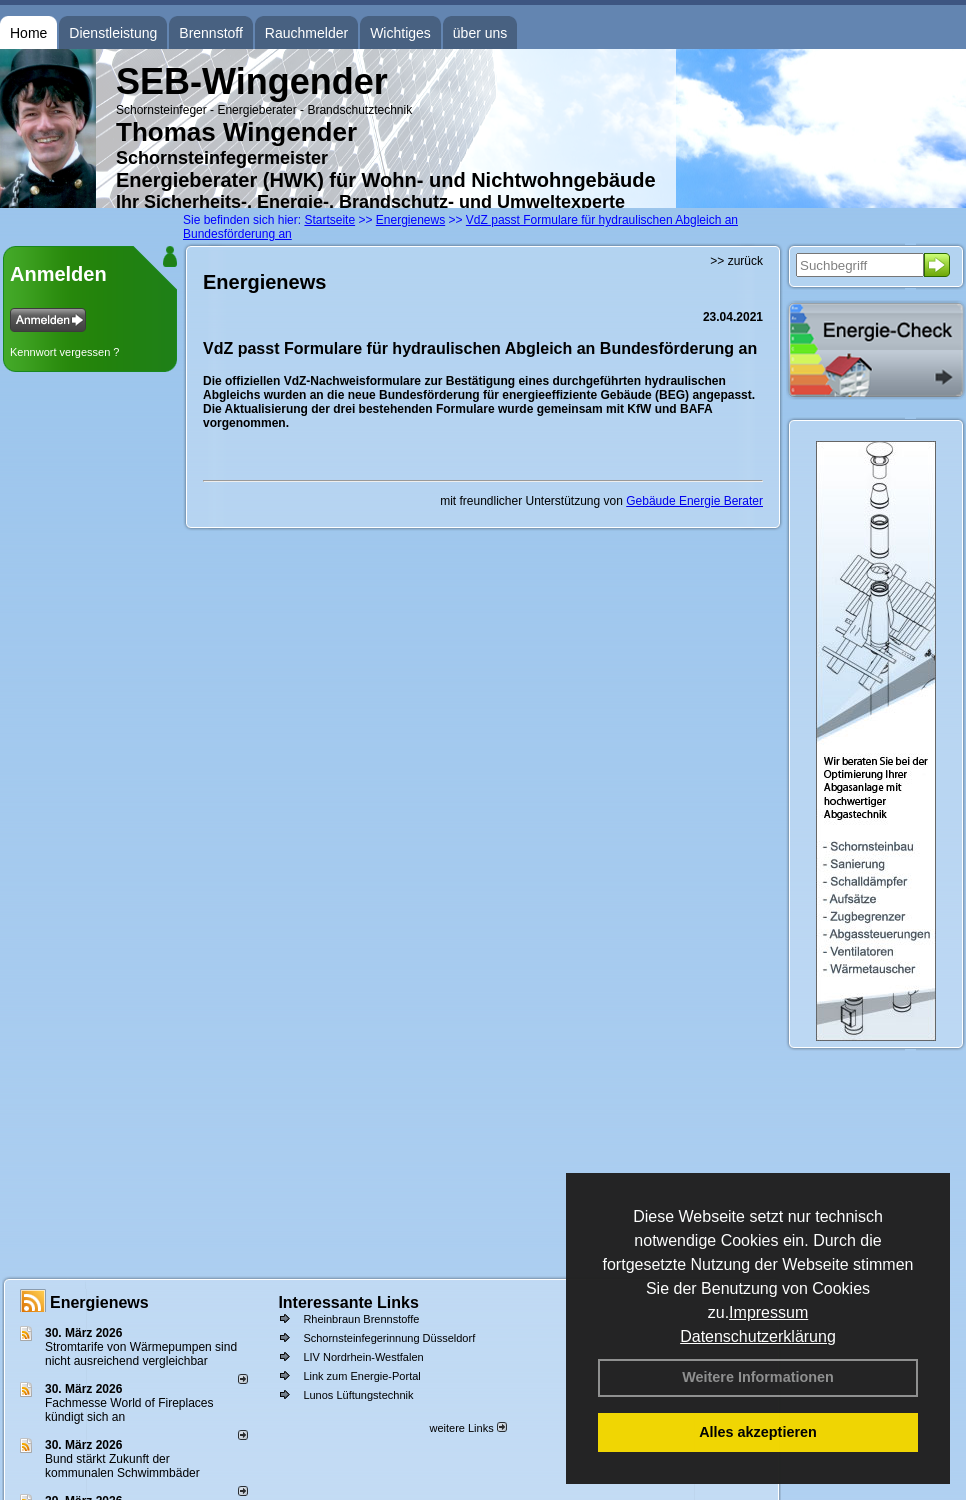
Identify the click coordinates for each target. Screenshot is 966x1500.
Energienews (99, 1302)
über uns (480, 33)
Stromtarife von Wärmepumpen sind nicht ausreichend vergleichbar (141, 1354)
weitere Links (467, 1428)
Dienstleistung (113, 33)
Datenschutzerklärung (758, 1336)
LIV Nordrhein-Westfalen (363, 1357)
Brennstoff (211, 33)
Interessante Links (348, 1302)
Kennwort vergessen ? (64, 352)
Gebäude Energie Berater (694, 501)
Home (28, 33)
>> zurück (736, 261)
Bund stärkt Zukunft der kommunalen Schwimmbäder (122, 1466)
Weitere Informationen (758, 1377)
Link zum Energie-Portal (361, 1376)
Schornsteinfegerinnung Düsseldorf (389, 1338)
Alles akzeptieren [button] (758, 1432)
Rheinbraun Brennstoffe (361, 1319)
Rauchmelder (306, 33)
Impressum (768, 1312)
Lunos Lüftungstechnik (358, 1395)
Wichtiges (400, 33)
